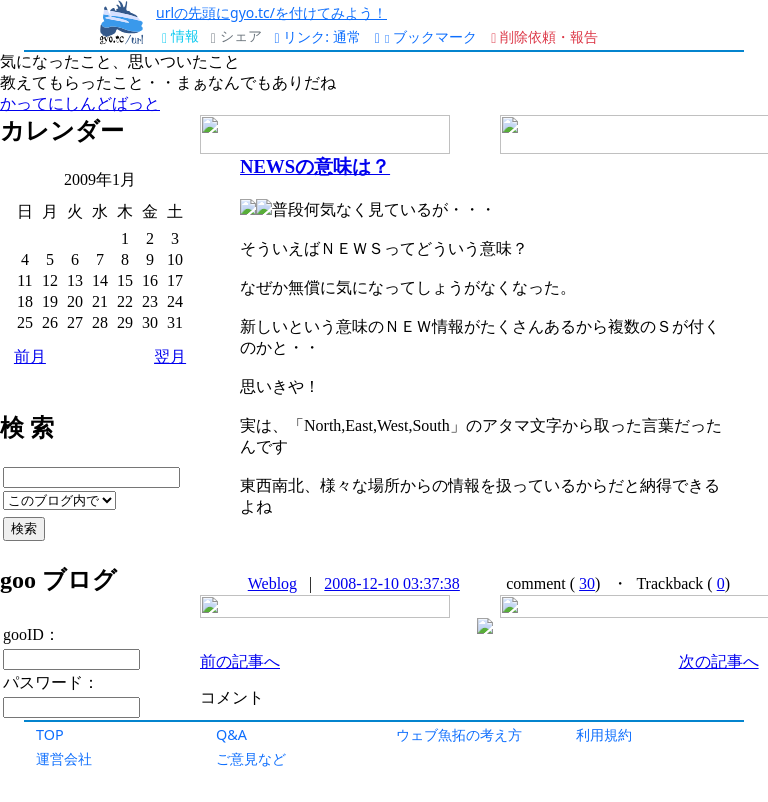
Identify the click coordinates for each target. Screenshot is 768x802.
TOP (50, 734)
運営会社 (64, 758)
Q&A (231, 734)
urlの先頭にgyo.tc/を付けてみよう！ (271, 12)
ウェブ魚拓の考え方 (459, 734)
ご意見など (251, 758)
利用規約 (604, 734)
